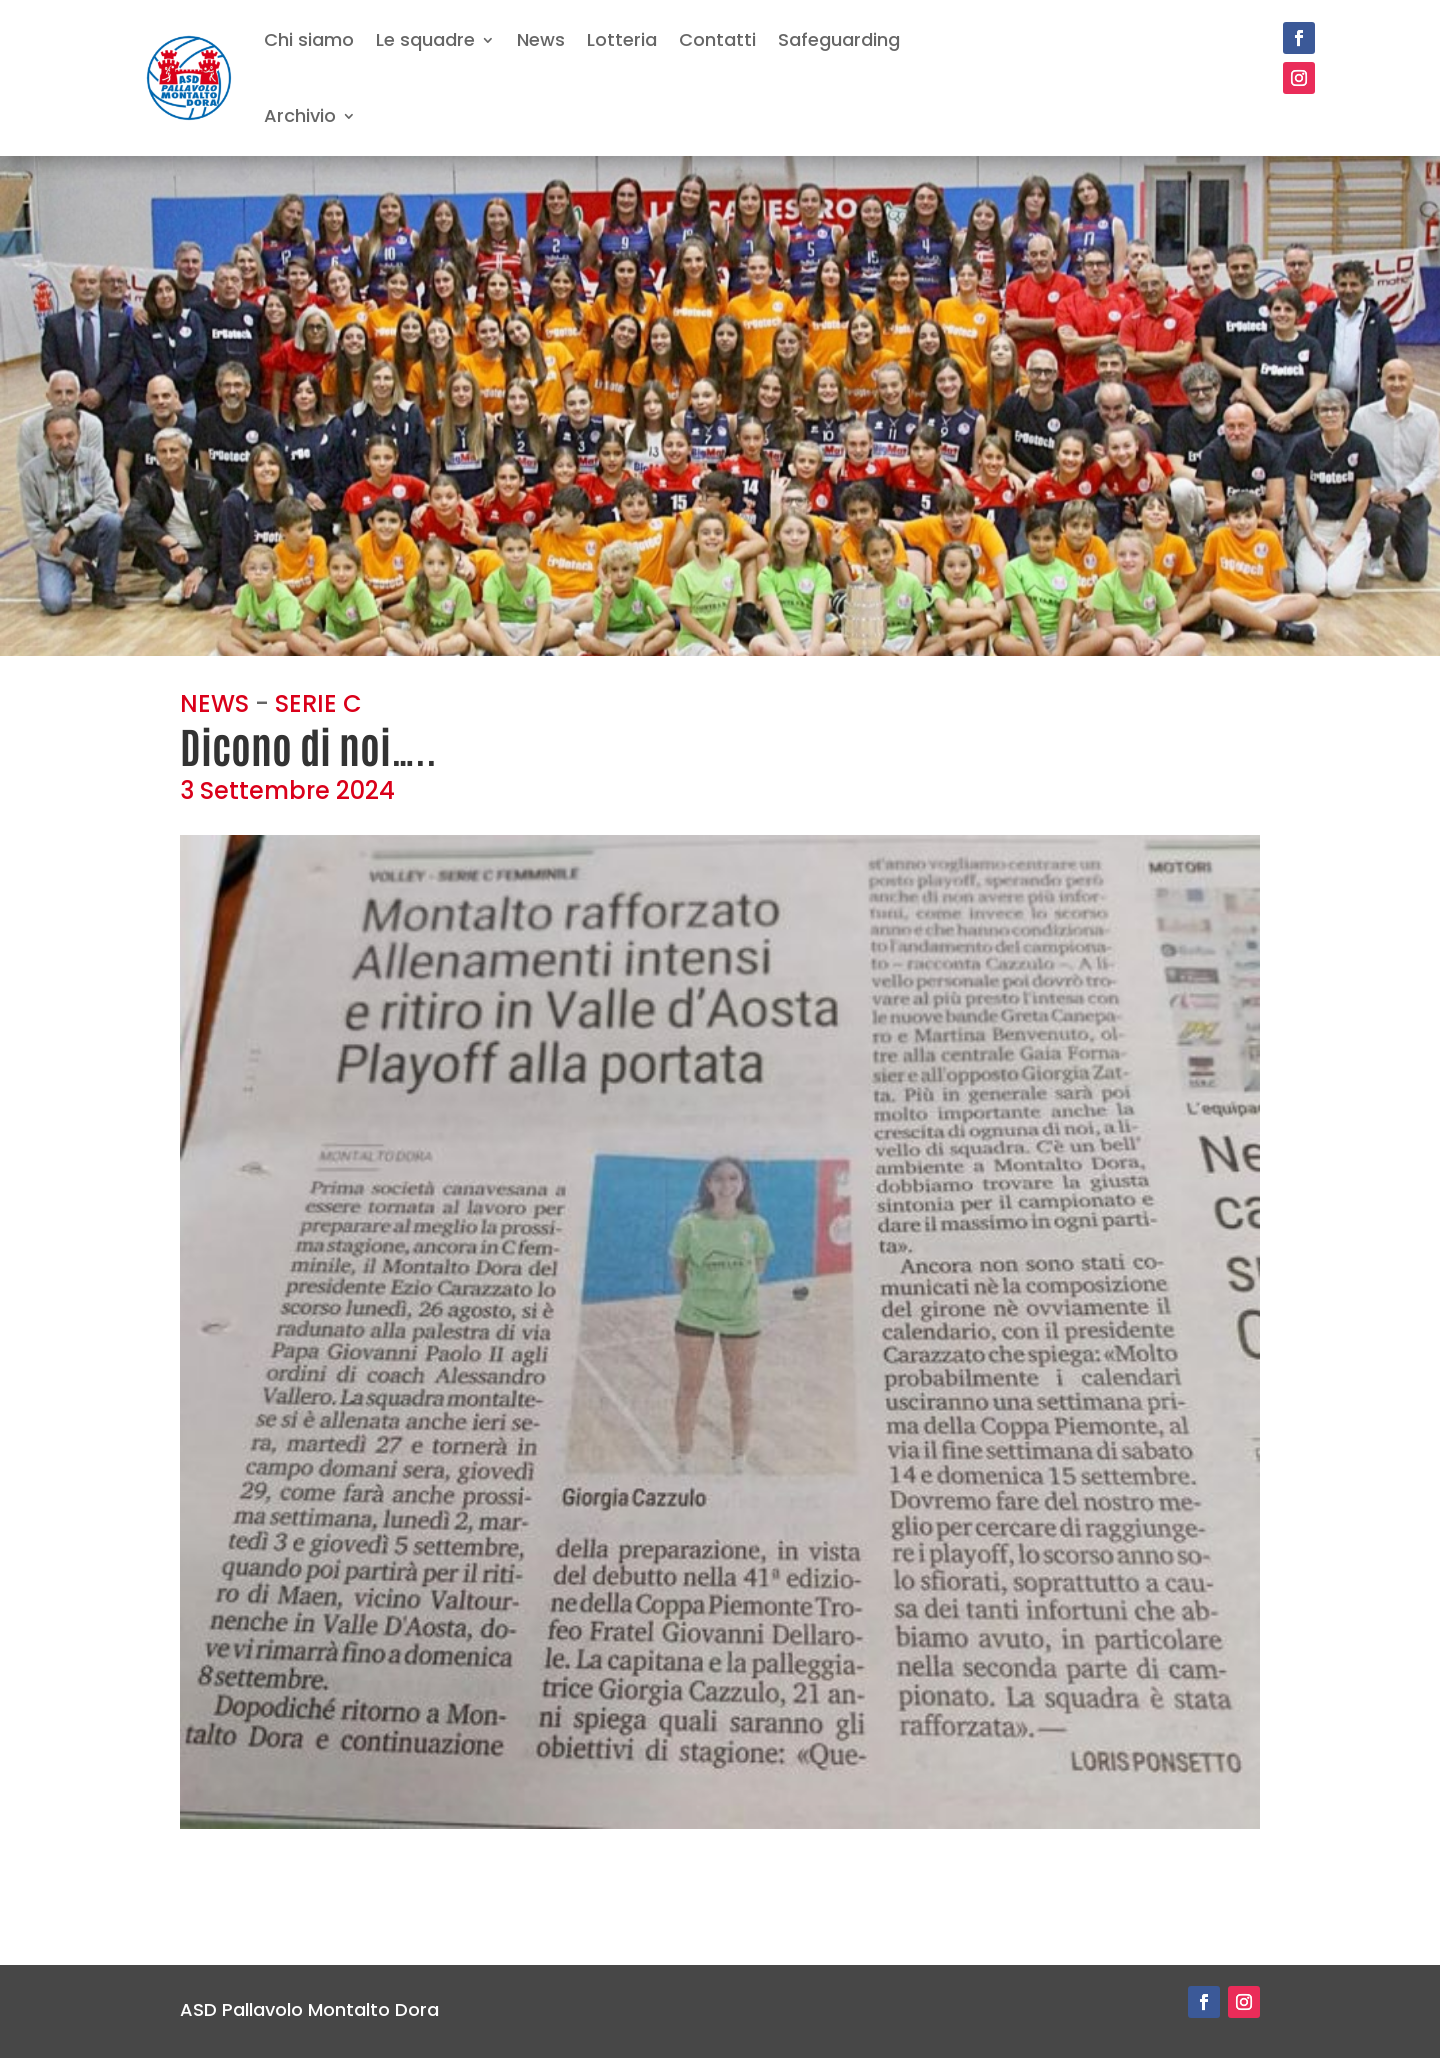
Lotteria (622, 39)
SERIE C (318, 703)
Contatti (717, 39)
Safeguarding (839, 39)
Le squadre (425, 39)
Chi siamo (309, 39)
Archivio (300, 115)
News (541, 39)
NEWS (214, 703)
